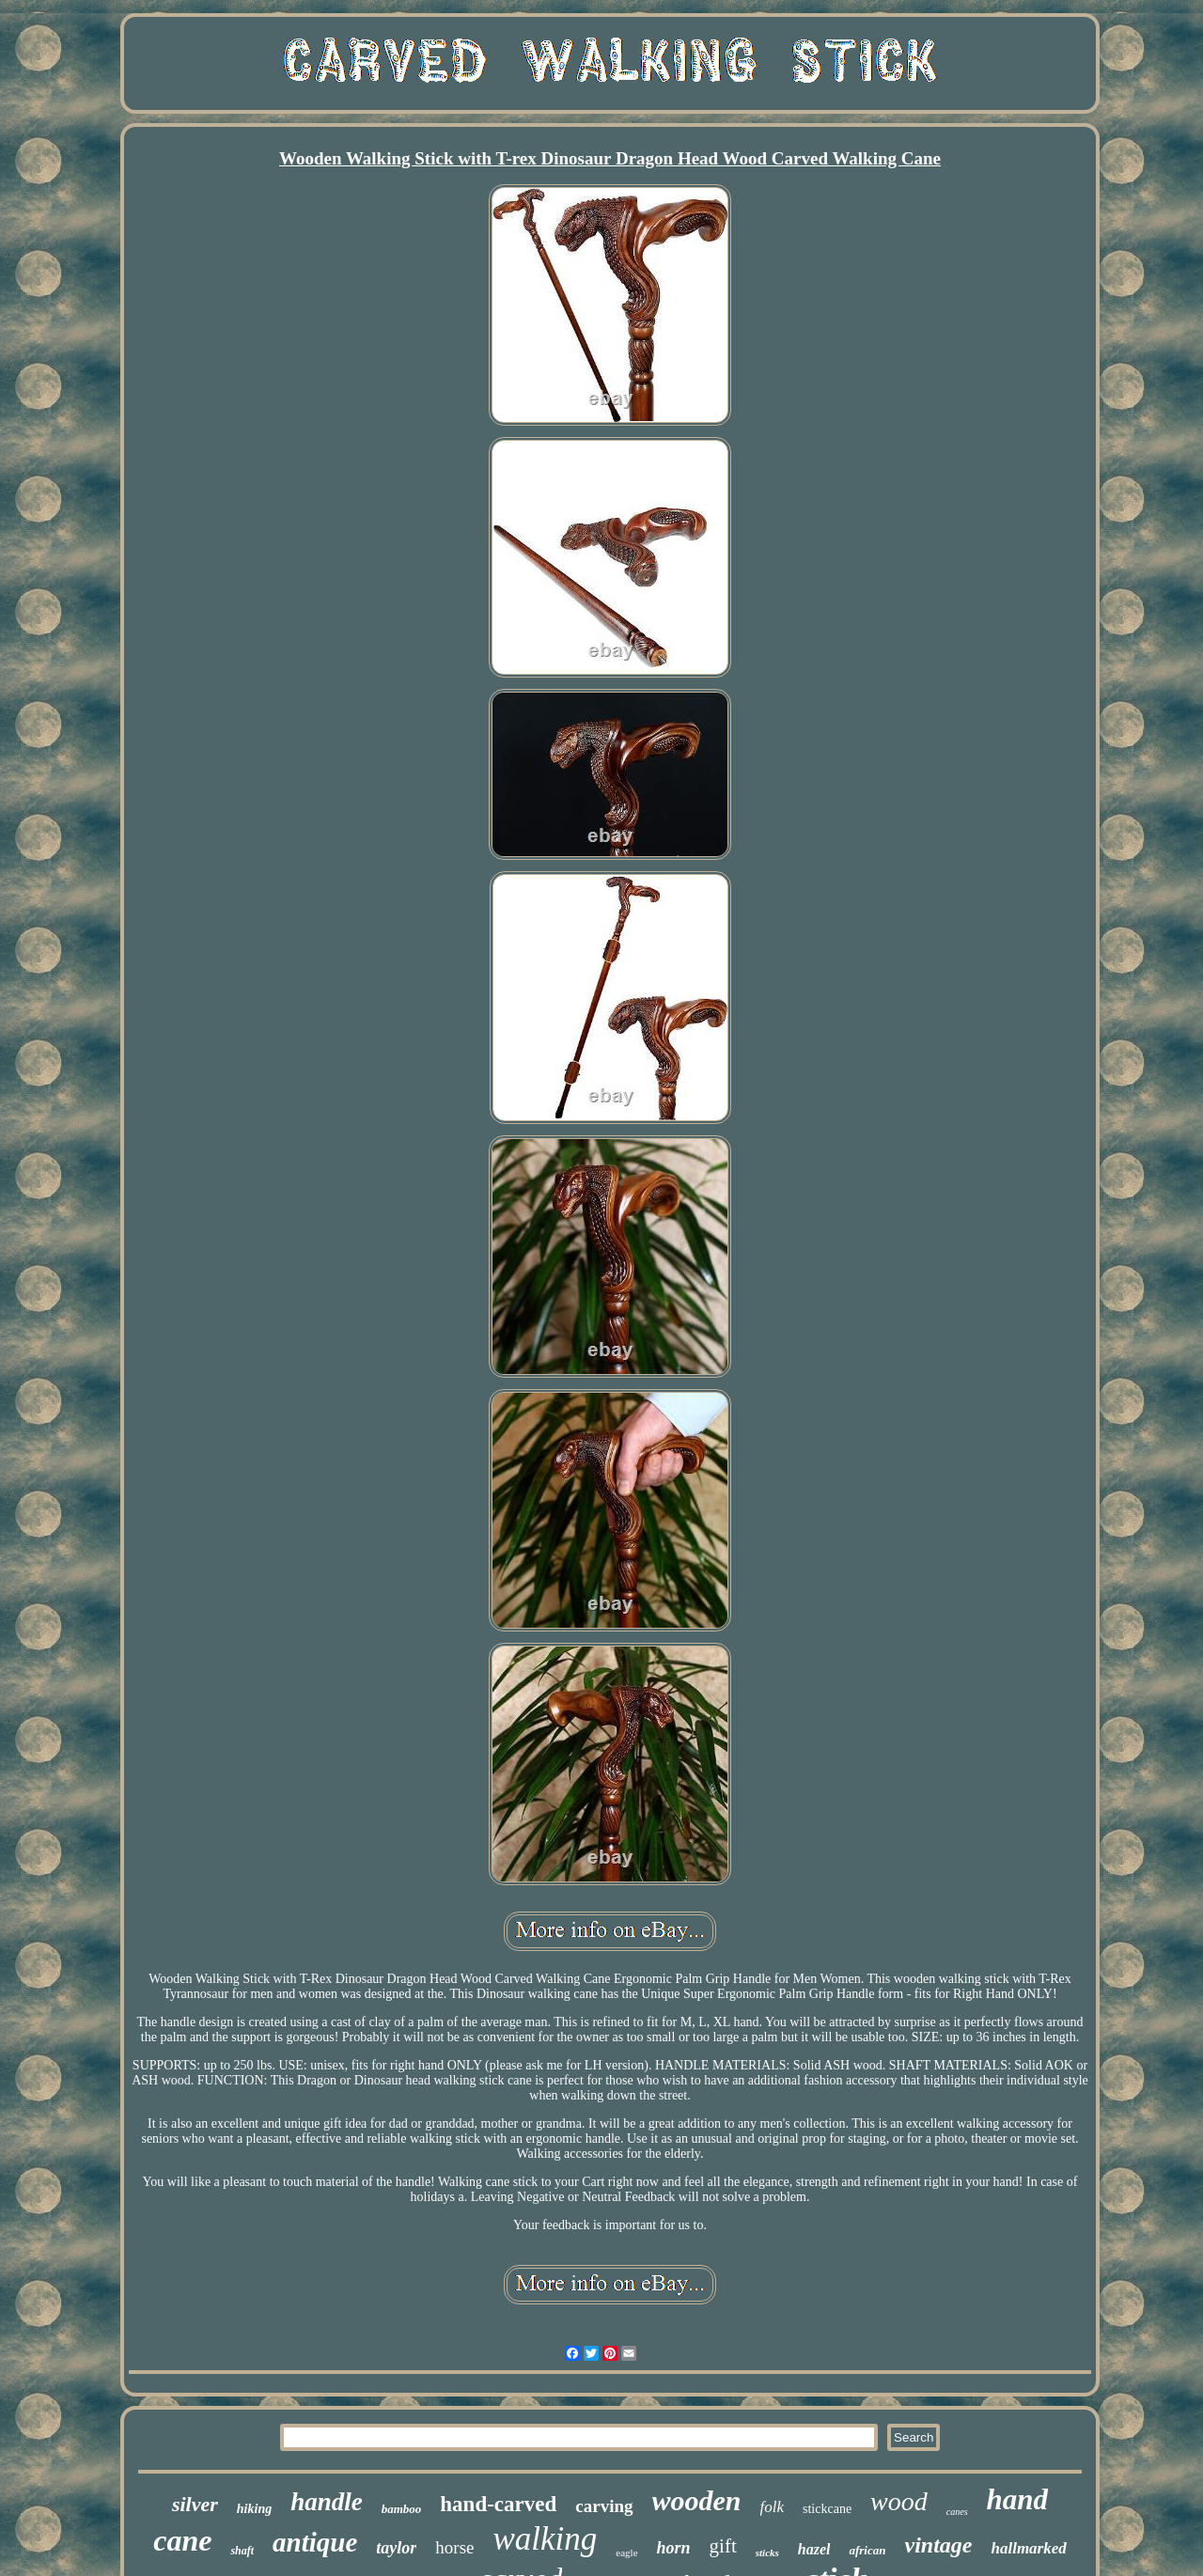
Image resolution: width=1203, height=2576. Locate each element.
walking (545, 2539)
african (867, 2550)
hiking (254, 2509)
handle (326, 2502)
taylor (396, 2547)
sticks (767, 2552)
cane (182, 2540)
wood (899, 2501)
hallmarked (1028, 2548)
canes (957, 2511)
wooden (697, 2500)
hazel (814, 2549)
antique (315, 2542)
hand (1017, 2499)
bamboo (402, 2509)
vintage (938, 2545)
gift (723, 2546)
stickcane (827, 2509)
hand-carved (498, 2504)
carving (604, 2506)
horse (454, 2547)
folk (772, 2507)
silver (195, 2504)
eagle (626, 2552)
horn (674, 2547)
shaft (242, 2550)
